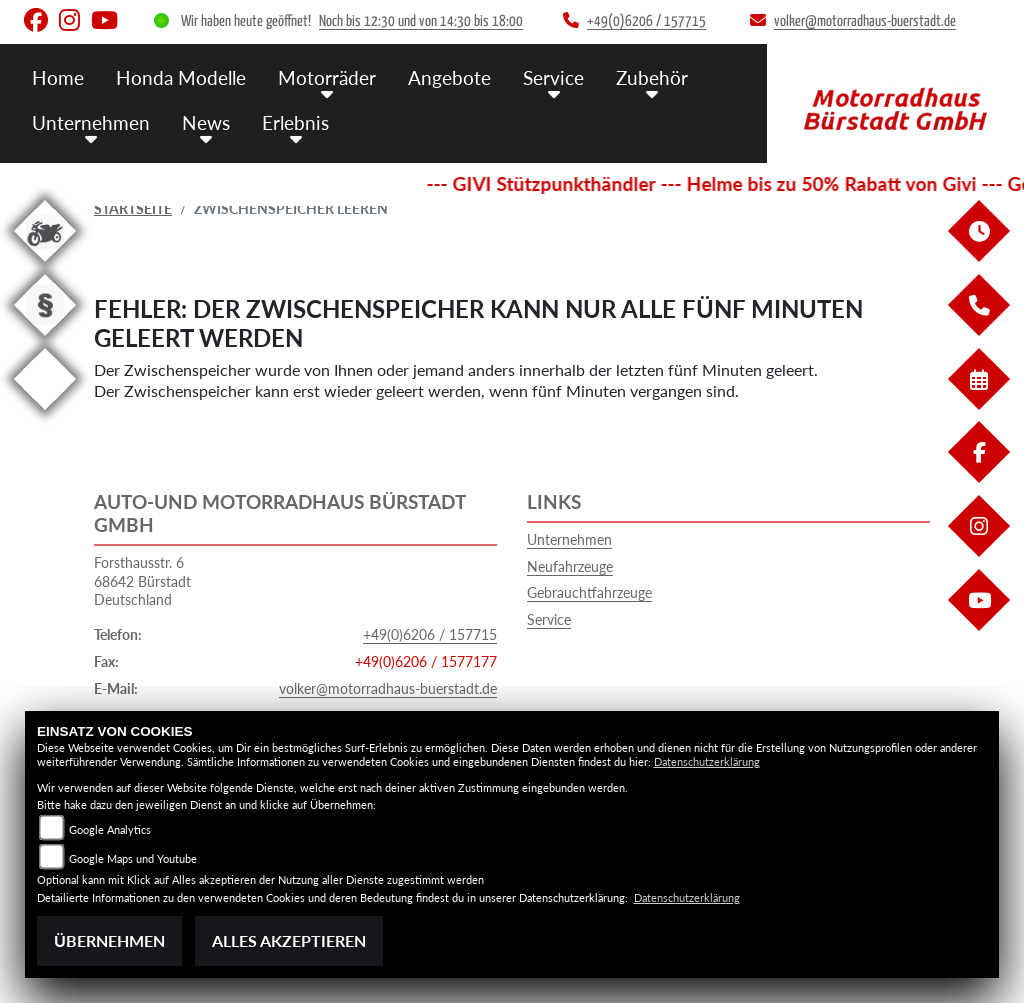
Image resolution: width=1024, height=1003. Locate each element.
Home (58, 77)
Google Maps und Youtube (133, 858)
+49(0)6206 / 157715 (430, 634)
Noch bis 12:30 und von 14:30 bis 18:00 (421, 21)
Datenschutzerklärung (707, 761)
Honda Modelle (181, 77)
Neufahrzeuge (570, 566)
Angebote (449, 77)
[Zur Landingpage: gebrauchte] (45, 265)
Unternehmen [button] (91, 122)
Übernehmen (109, 940)
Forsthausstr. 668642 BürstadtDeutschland (142, 581)
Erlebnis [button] (295, 122)
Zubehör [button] (652, 77)
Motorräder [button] (327, 77)
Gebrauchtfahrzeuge (589, 592)
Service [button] (553, 77)
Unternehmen (569, 539)
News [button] (206, 122)
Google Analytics (110, 829)
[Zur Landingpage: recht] (45, 339)
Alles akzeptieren (289, 940)
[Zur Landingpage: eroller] (45, 413)
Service (549, 619)
